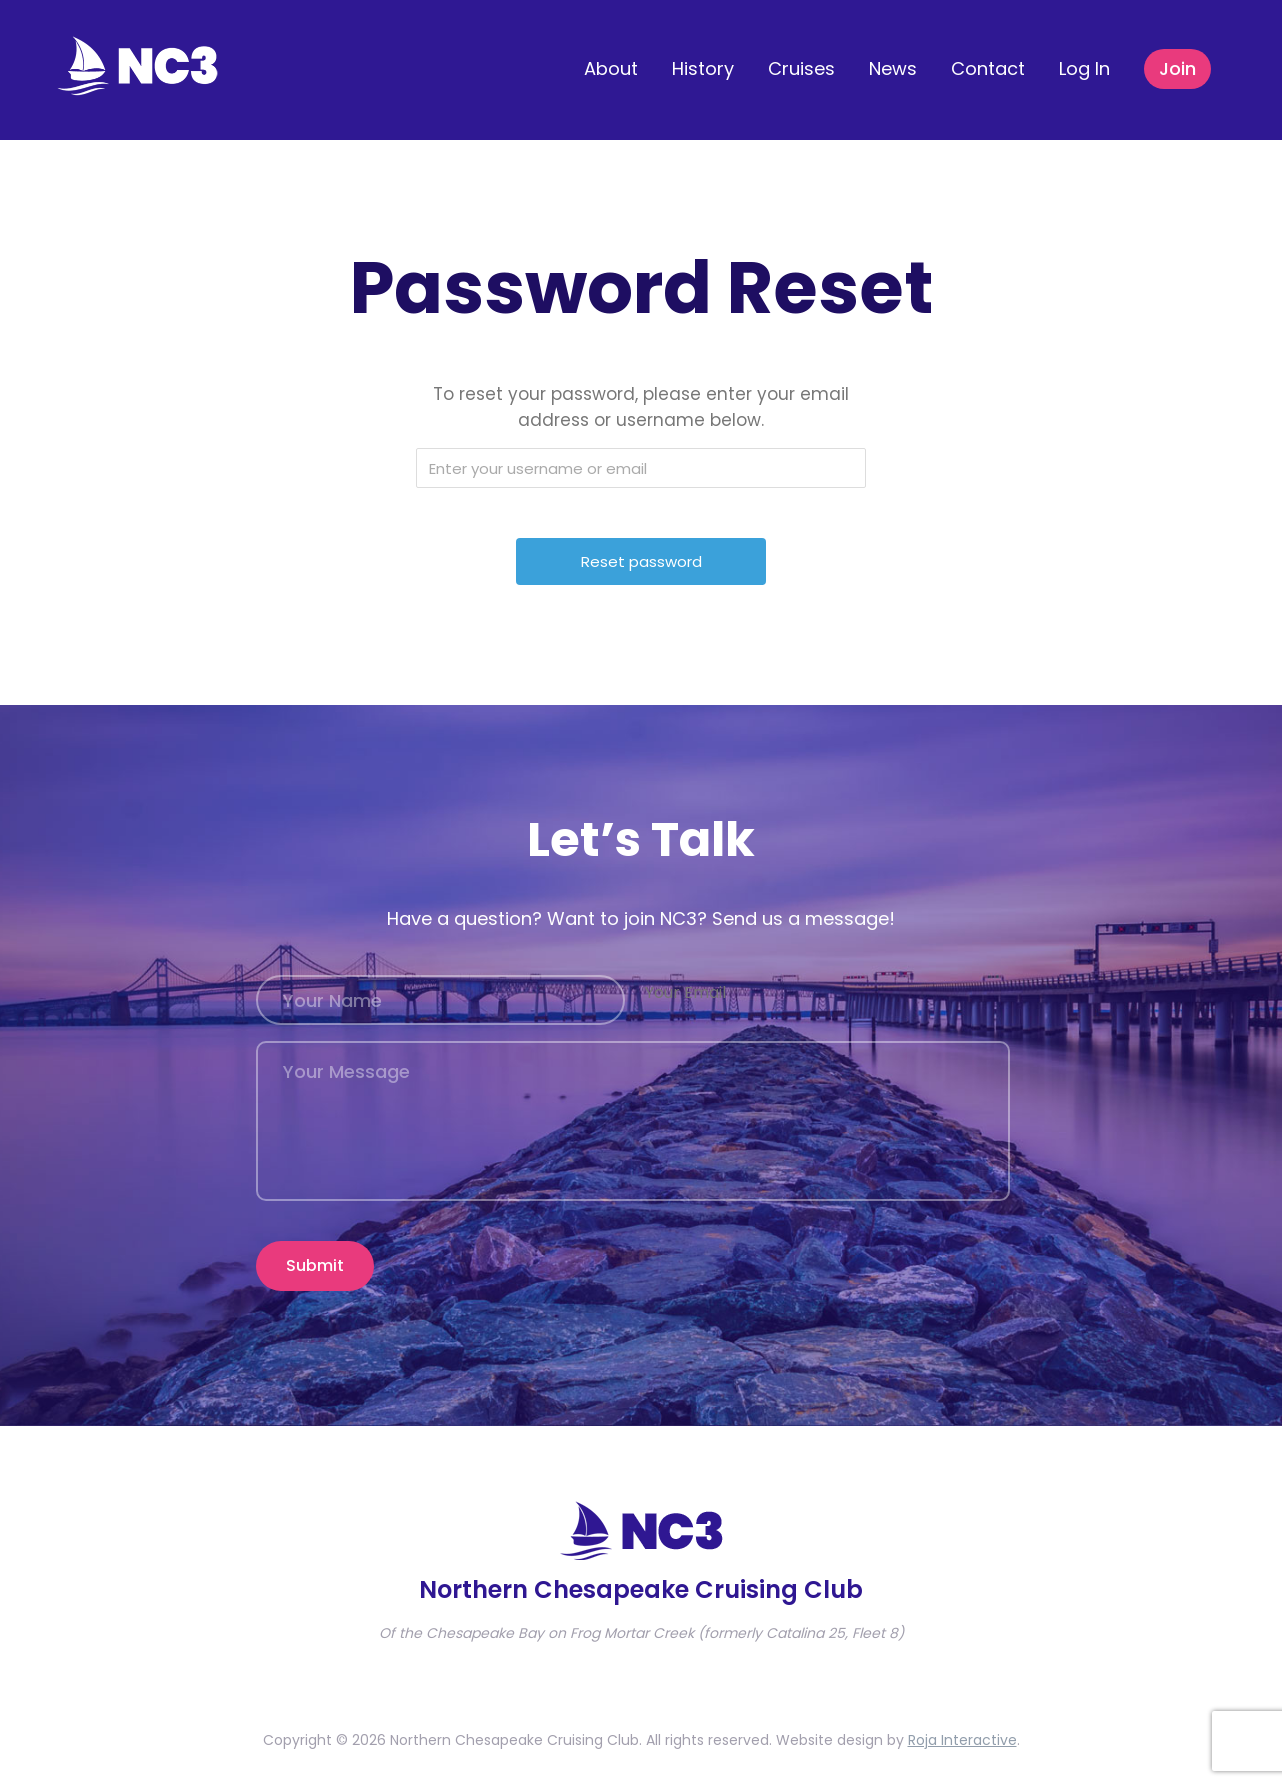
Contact (988, 68)
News (893, 68)
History (703, 68)
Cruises (801, 68)
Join (1177, 68)
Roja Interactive (962, 1731)
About (611, 68)
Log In (1084, 68)
